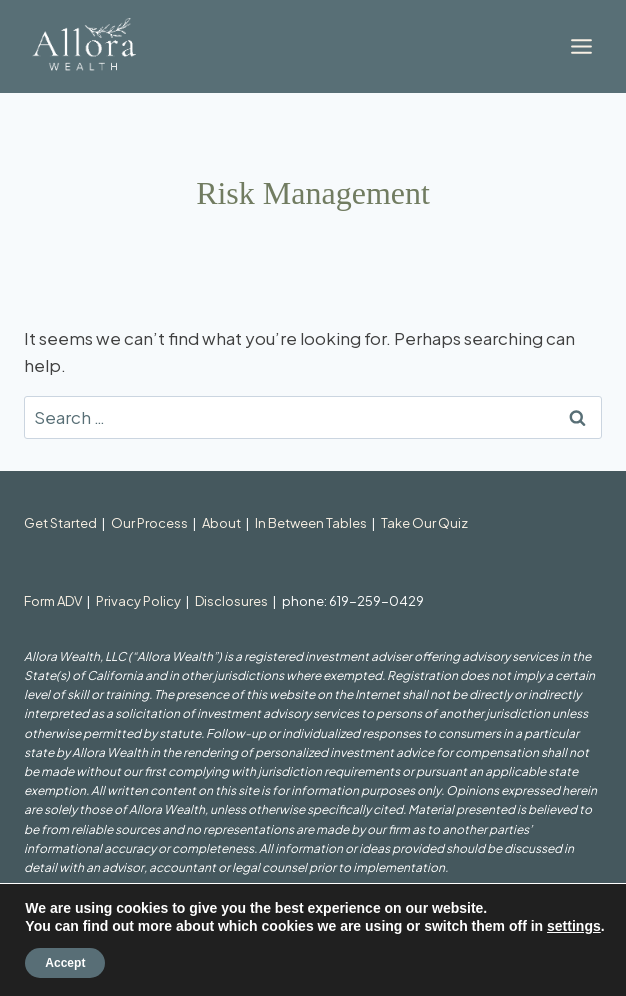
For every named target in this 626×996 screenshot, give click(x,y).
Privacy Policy (138, 601)
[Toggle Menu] (581, 46)
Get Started (60, 523)
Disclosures (231, 601)
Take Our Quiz (424, 523)
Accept (65, 963)
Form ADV (53, 601)
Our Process (149, 523)
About (221, 523)
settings (574, 926)
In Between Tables (311, 523)
